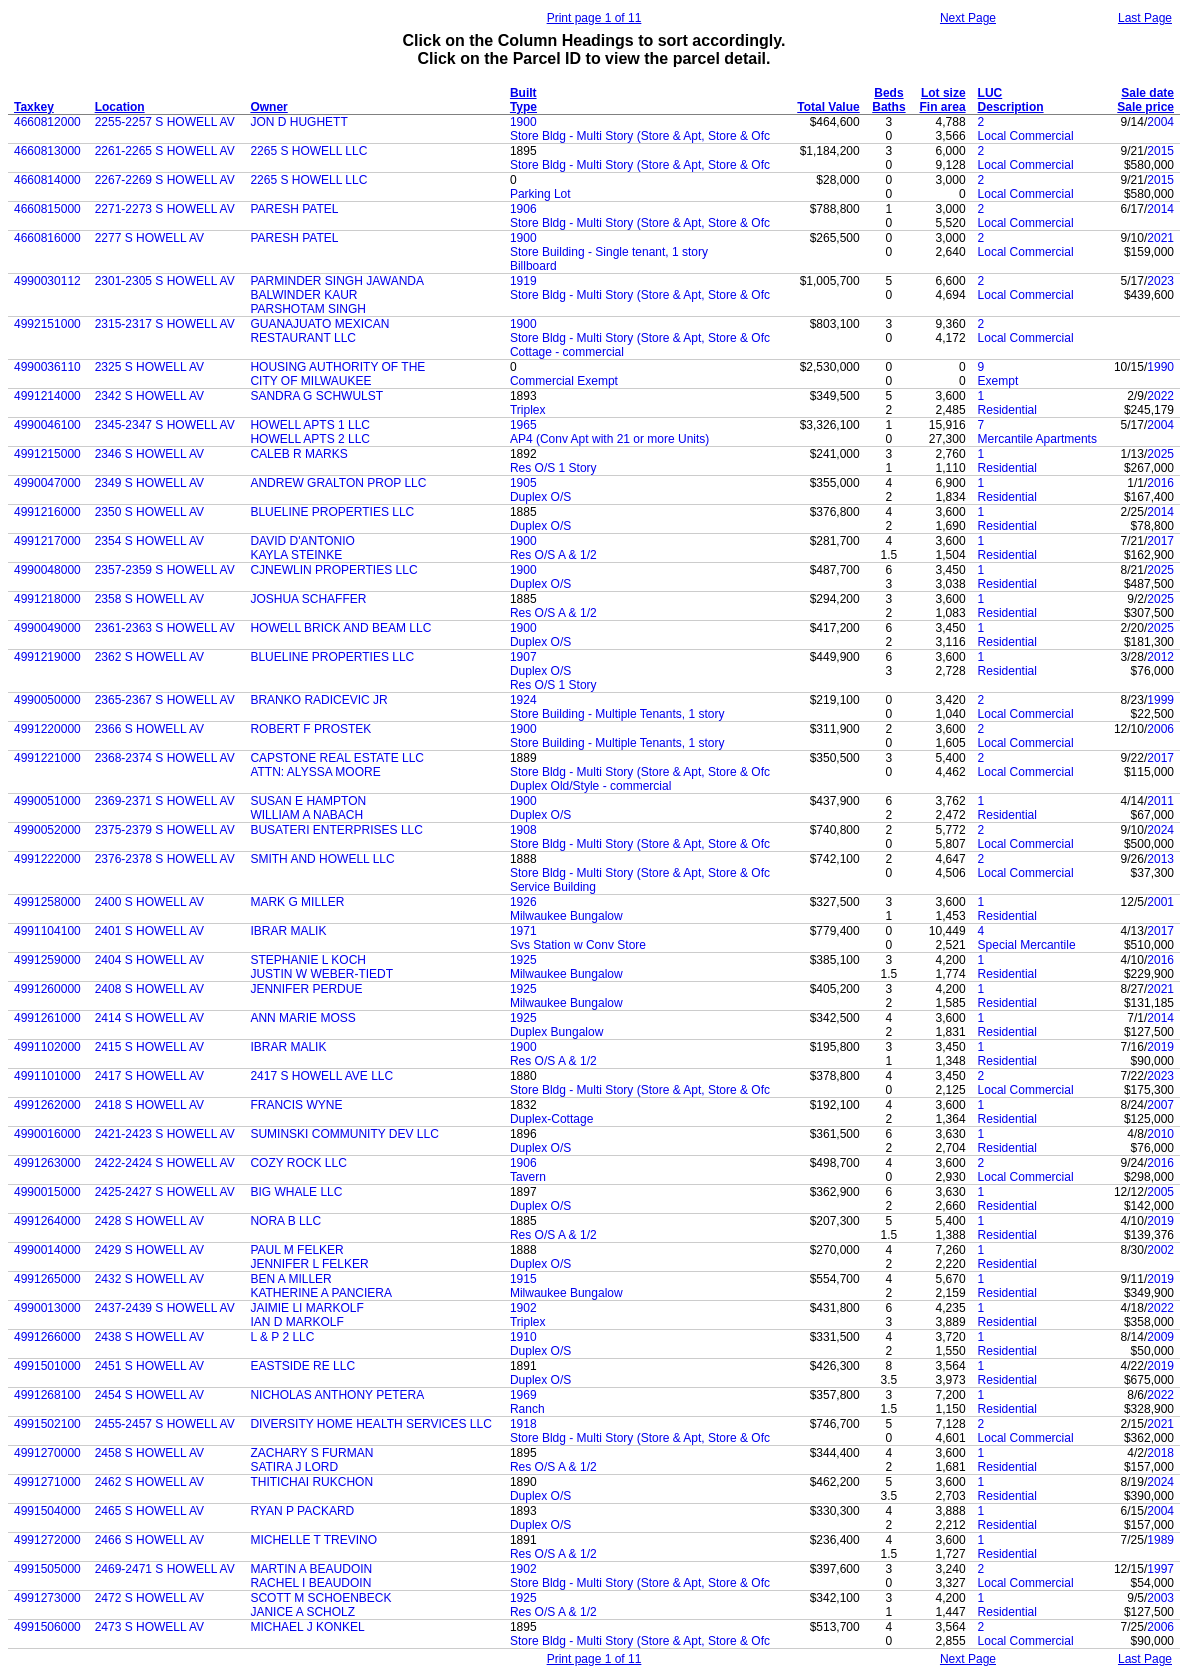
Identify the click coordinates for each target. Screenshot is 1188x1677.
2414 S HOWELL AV (149, 1018)
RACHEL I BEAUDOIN (310, 1583)
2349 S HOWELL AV (149, 483)
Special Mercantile (1027, 945)
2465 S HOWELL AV (149, 1511)
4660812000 (47, 122)
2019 (1160, 1047)
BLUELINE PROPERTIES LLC (332, 512)
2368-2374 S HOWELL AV (165, 758)
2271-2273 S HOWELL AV (165, 209)
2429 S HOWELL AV (149, 1250)
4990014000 (47, 1250)
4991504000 (47, 1511)
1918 (523, 1424)
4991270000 (47, 1453)
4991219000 (47, 657)
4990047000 (47, 483)
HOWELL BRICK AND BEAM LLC (340, 628)
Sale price (1145, 107)
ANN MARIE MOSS (302, 1018)
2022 (1160, 396)
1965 (523, 425)
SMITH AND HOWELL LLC (322, 859)
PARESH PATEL (294, 209)
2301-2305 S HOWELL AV (165, 281)
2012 (1160, 657)
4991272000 (47, 1540)
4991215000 (47, 454)
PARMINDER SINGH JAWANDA (337, 281)
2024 (1160, 830)
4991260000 (47, 989)
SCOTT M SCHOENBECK (320, 1598)
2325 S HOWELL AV (149, 367)
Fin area (943, 107)
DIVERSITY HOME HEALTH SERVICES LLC (370, 1424)
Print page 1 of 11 (594, 18)
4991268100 (47, 1395)
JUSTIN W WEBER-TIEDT (321, 974)
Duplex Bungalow (556, 1032)
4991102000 (47, 1047)
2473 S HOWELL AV (149, 1627)
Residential (1007, 410)
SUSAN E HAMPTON (308, 801)
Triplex (528, 410)
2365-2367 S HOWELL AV (165, 700)
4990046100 (47, 425)
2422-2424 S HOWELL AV (165, 1163)
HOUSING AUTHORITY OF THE (337, 367)
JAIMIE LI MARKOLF (306, 1308)
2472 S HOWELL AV (149, 1598)
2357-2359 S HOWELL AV (165, 570)
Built (523, 93)
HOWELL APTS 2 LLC (310, 439)
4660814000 (47, 180)
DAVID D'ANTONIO (302, 541)
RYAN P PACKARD (302, 1511)
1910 (523, 1337)
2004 (1160, 122)
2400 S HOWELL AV (149, 902)
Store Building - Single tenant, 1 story (609, 252)
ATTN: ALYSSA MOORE (315, 772)
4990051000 (47, 801)
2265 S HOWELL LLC (308, 151)
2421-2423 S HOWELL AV (165, 1134)
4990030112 (47, 281)
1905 (523, 483)
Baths (888, 107)
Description (1011, 107)
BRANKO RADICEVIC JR (318, 700)
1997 (1160, 1569)
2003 (1160, 1598)
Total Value (828, 107)
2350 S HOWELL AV (149, 512)
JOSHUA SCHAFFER (308, 599)
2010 (1160, 1134)
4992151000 (47, 324)
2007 (1160, 1105)
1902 (523, 1308)
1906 (523, 209)
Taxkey (34, 107)
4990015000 (47, 1192)
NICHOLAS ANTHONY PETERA (337, 1395)
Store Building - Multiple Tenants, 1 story (617, 714)
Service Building (553, 887)
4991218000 (47, 599)
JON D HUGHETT (298, 122)
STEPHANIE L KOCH (308, 960)
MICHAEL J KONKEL (307, 1627)
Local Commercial (1026, 136)
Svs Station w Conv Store (578, 945)
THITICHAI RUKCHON (311, 1482)
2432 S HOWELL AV (149, 1279)
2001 (1160, 902)
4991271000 (47, 1482)
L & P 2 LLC (282, 1337)
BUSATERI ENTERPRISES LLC (336, 830)
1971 (523, 931)
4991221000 (47, 758)
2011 (1160, 801)
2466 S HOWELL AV (149, 1540)
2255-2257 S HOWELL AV (165, 122)
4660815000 (47, 209)
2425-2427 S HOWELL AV (165, 1192)
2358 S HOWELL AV (149, 599)
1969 (523, 1395)
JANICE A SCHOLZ (302, 1612)
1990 (1160, 367)
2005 (1160, 1192)
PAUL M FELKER (296, 1250)
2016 (1160, 483)
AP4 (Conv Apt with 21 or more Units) (609, 439)
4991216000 (47, 512)
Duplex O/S (540, 497)
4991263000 (47, 1163)
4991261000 (47, 1018)
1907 (523, 657)
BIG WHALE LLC (296, 1192)
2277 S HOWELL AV (149, 238)
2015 (1160, 151)
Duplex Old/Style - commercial (590, 786)
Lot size (943, 93)
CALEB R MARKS (298, 454)
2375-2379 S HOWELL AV (165, 830)
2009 (1160, 1337)
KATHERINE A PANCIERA (321, 1293)
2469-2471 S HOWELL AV (165, 1569)
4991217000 (47, 541)
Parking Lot (540, 194)
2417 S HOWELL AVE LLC (321, 1076)
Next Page (968, 18)
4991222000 (47, 859)
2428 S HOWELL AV (149, 1221)
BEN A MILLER (290, 1279)
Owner (268, 107)
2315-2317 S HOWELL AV (165, 324)
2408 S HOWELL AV (149, 989)
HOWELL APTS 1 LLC (310, 425)
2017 (1160, 541)
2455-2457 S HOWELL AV (165, 1424)
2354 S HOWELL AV (149, 541)
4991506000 (47, 1627)
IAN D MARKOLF (296, 1322)
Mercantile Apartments (1037, 439)
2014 (1160, 209)
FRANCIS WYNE (296, 1105)
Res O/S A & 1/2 (553, 555)
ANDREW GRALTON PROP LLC (338, 483)
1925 (523, 960)
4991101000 (47, 1076)
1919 (523, 281)
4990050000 (47, 700)
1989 (1160, 1540)
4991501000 (47, 1366)
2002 (1160, 1250)
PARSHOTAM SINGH (308, 309)
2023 (1160, 281)
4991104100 (47, 931)
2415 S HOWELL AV (149, 1047)
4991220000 (47, 729)
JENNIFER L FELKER (309, 1264)
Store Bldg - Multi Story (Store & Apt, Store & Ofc (640, 136)
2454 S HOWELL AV (149, 1395)
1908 (523, 830)
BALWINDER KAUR (303, 295)
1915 (523, 1279)
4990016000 (47, 1134)
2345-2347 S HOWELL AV (165, 425)
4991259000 (47, 960)
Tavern (528, 1177)
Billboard (533, 266)
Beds (888, 93)
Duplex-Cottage (551, 1119)
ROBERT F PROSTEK (310, 729)
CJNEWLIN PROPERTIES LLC (333, 570)
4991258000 (47, 902)
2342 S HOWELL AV (149, 396)
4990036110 (47, 367)
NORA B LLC (285, 1221)
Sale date (1147, 93)
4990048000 (47, 570)
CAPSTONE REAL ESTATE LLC (337, 758)
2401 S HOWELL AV (149, 931)
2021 (1160, 238)
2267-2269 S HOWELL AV (165, 180)
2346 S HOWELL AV (149, 454)
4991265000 (47, 1279)
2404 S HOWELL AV (149, 960)
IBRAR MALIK (288, 931)
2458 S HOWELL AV (149, 1453)
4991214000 (47, 396)
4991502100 (47, 1424)
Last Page (1145, 18)
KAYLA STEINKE (296, 555)
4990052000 (47, 830)
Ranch (527, 1409)
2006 (1160, 729)
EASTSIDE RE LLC (302, 1366)
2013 (1160, 859)
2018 (1160, 1453)
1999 (1160, 700)
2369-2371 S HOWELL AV (165, 801)
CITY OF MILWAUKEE (310, 381)
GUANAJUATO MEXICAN (319, 324)
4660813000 (47, 151)
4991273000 (47, 1598)
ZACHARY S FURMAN (311, 1453)
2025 (1160, 454)
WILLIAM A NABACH (306, 815)
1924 (523, 700)
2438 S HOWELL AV (149, 1337)
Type (523, 107)
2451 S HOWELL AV (149, 1366)
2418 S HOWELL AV (149, 1105)
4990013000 (47, 1308)
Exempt (998, 381)
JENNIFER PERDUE (306, 989)
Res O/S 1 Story (553, 468)
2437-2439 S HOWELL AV (165, 1308)
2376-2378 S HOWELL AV (165, 859)
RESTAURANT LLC (303, 338)
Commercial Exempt (564, 381)
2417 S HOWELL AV (149, 1076)
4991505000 (47, 1569)
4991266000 (47, 1337)
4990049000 (47, 628)
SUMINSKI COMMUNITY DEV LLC (344, 1134)
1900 (523, 122)
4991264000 (47, 1221)
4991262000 (47, 1105)
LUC (990, 93)
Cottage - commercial (567, 352)
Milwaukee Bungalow (566, 916)
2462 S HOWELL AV (149, 1482)
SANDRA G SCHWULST (316, 396)
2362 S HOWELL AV (149, 657)
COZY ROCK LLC (298, 1163)
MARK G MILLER (297, 902)
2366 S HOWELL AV (149, 729)
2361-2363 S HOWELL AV (165, 628)
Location (120, 107)
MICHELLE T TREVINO (313, 1540)
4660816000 (47, 238)
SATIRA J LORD (294, 1467)
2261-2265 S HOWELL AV (165, 151)
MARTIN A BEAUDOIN (311, 1569)
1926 (523, 902)
